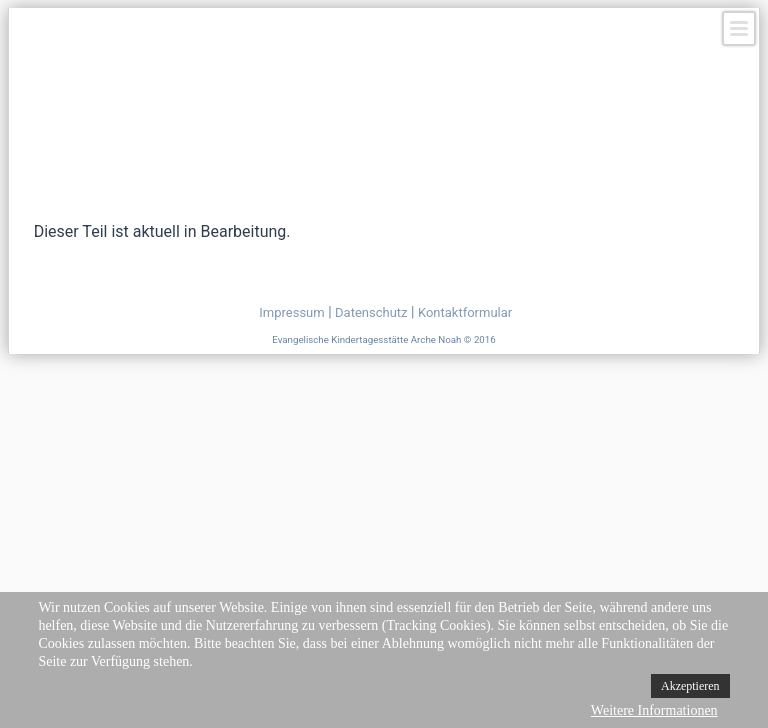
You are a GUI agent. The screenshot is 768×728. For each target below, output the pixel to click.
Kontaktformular (465, 312)
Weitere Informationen (654, 710)
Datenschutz (371, 312)
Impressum (291, 312)
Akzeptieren (690, 686)
